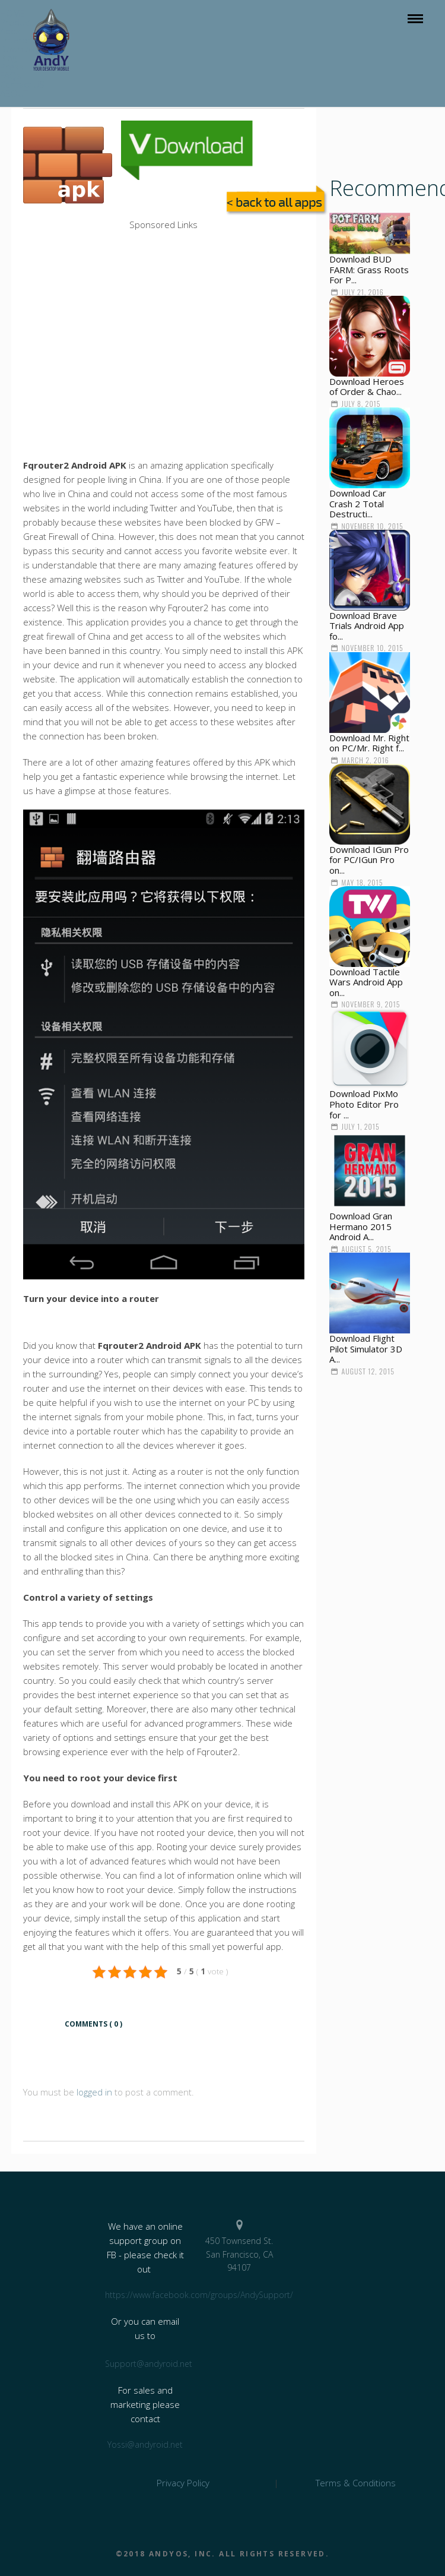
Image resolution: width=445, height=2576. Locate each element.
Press (12, 66)
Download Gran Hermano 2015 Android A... (360, 1226)
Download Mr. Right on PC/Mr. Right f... (369, 743)
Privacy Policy (183, 2483)
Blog (8, 58)
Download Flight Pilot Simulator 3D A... (365, 1348)
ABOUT (14, 93)
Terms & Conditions (356, 2483)
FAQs (10, 75)
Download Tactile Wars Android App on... (366, 982)
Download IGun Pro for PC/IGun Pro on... (369, 859)
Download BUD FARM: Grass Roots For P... (369, 269)
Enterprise (21, 40)
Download (20, 49)
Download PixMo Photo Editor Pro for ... (364, 1104)
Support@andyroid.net (145, 2363)
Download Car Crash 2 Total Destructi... (357, 503)
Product (16, 22)
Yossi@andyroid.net (145, 2444)
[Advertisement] (164, 259)
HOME (12, 13)
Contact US (22, 84)
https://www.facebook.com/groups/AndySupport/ (145, 2294)
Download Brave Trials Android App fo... (366, 625)
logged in (94, 2092)
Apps (10, 31)
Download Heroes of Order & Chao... (366, 386)
